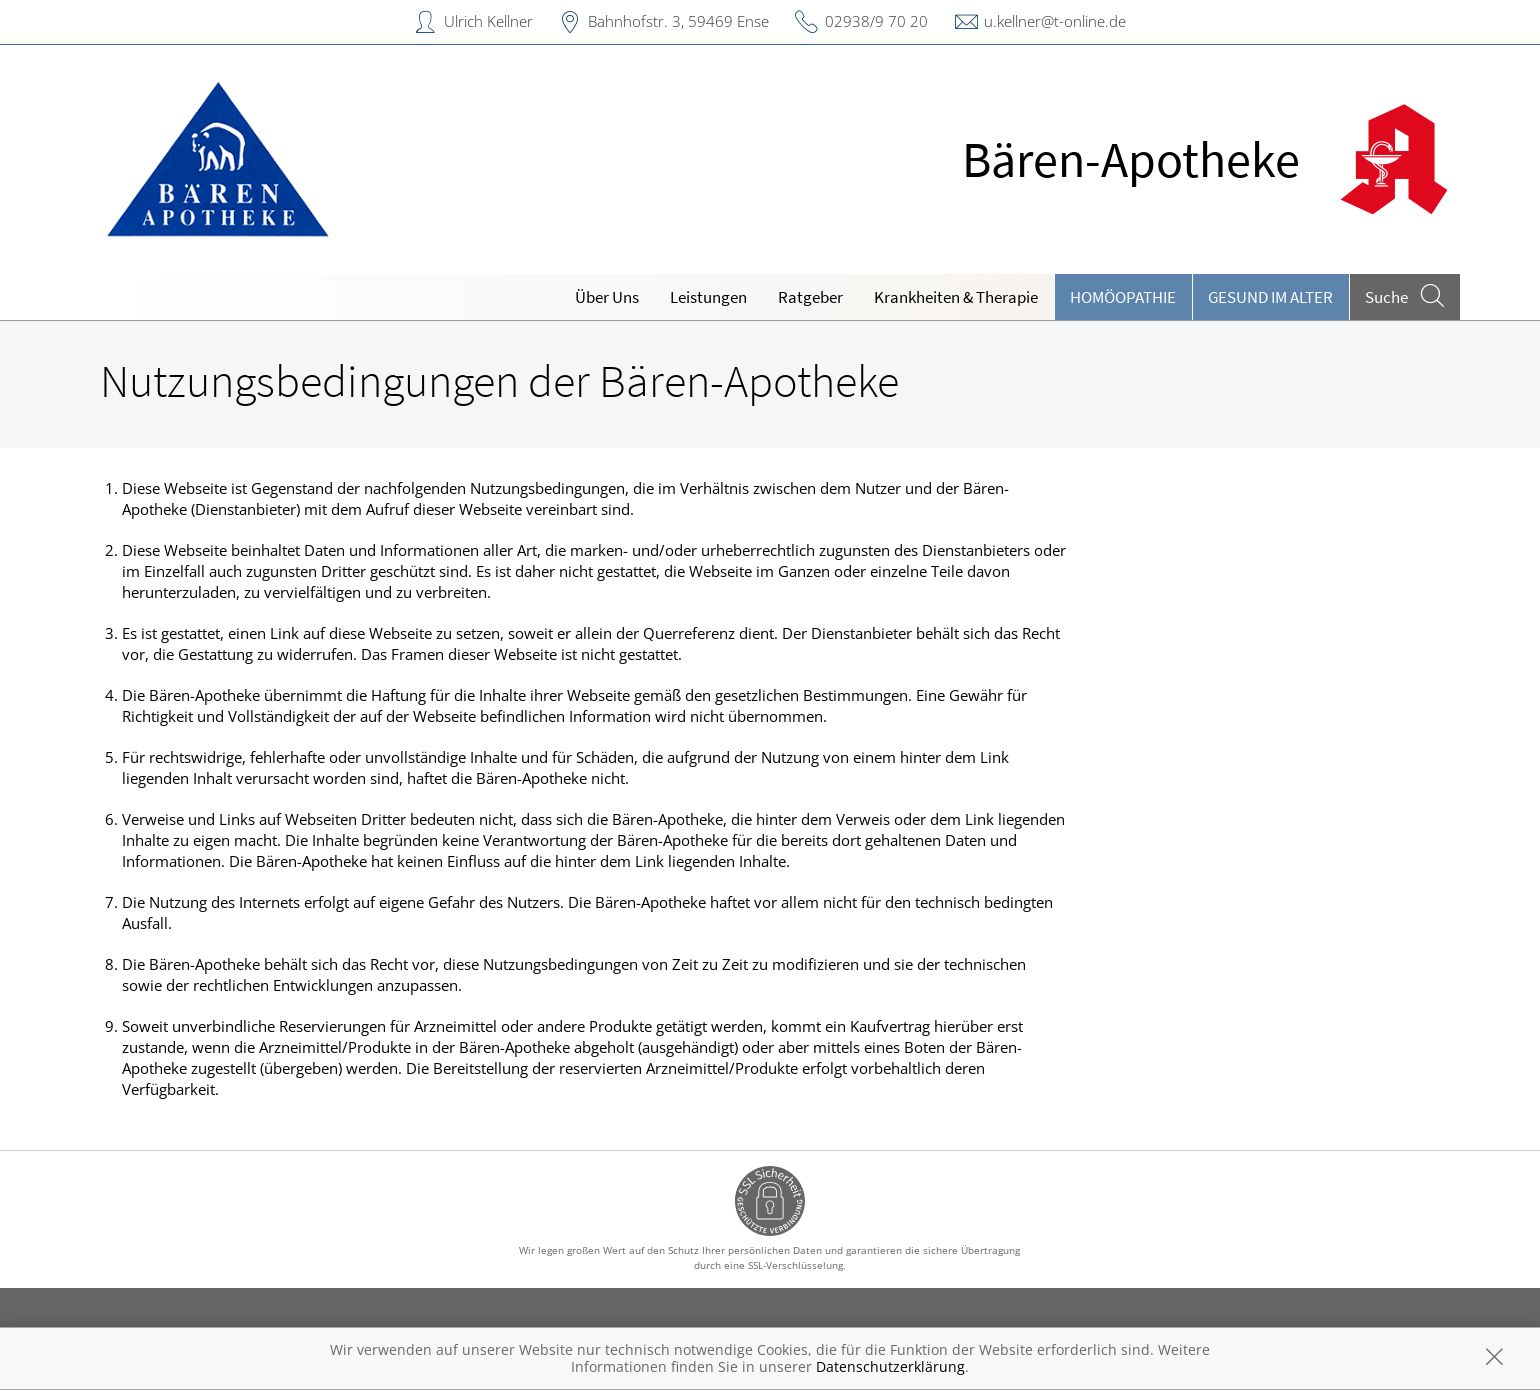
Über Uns (607, 297)
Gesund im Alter (1270, 297)
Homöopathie (1123, 297)
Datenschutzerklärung (890, 1366)
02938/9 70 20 (876, 21)
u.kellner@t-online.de (1055, 21)
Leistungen (708, 297)
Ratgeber (810, 297)
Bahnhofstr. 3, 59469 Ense (678, 21)
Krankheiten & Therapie (956, 297)
